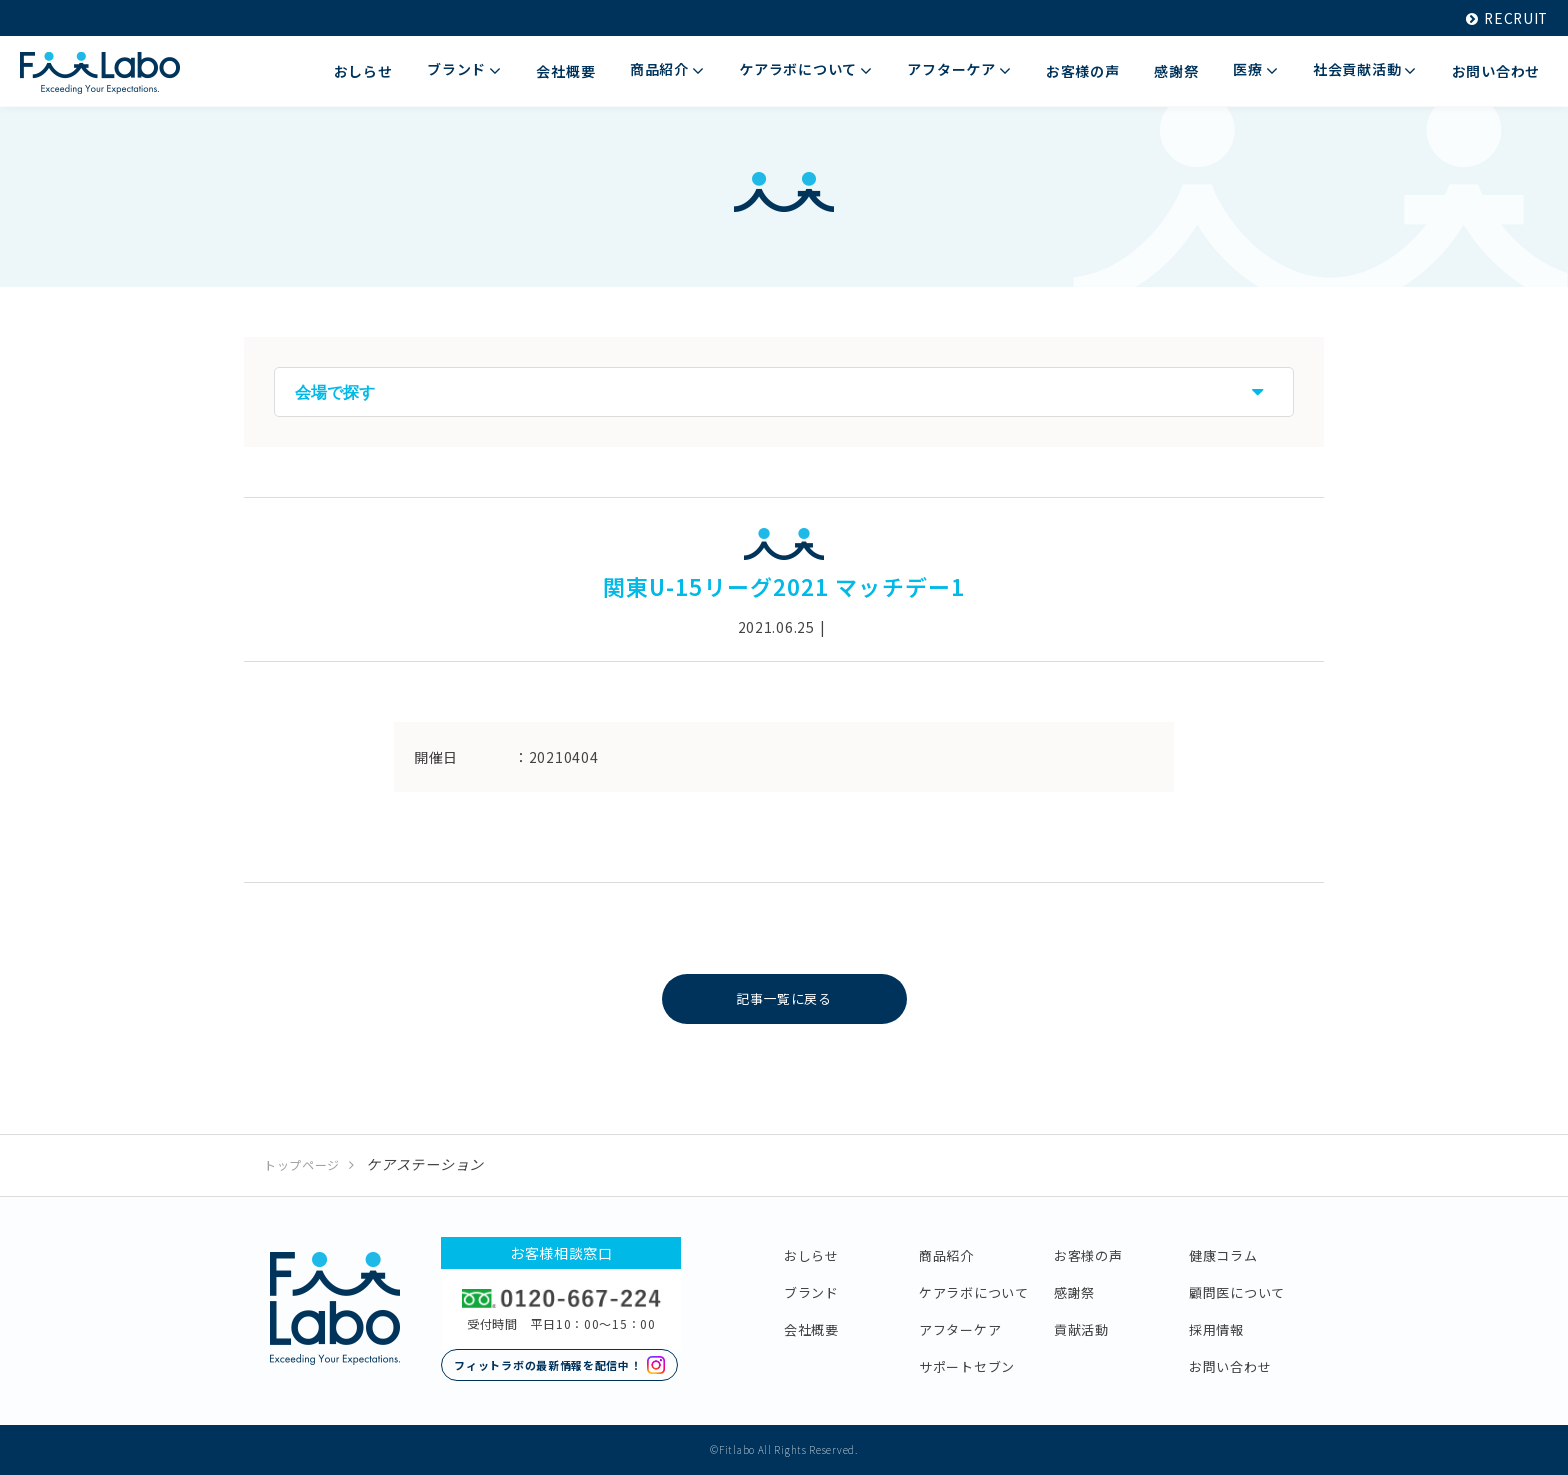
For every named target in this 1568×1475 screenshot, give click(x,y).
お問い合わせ (1230, 1366)
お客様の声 (1088, 1255)
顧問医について (1237, 1292)
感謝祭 (1074, 1292)
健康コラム (1223, 1255)
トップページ (302, 1164)
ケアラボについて (974, 1292)
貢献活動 (1081, 1329)
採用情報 (1216, 1329)
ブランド (811, 1292)
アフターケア (960, 1329)
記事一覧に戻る (784, 999)
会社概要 (811, 1329)
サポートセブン (967, 1366)
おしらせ (811, 1255)
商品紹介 (946, 1255)
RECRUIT (1505, 18)
